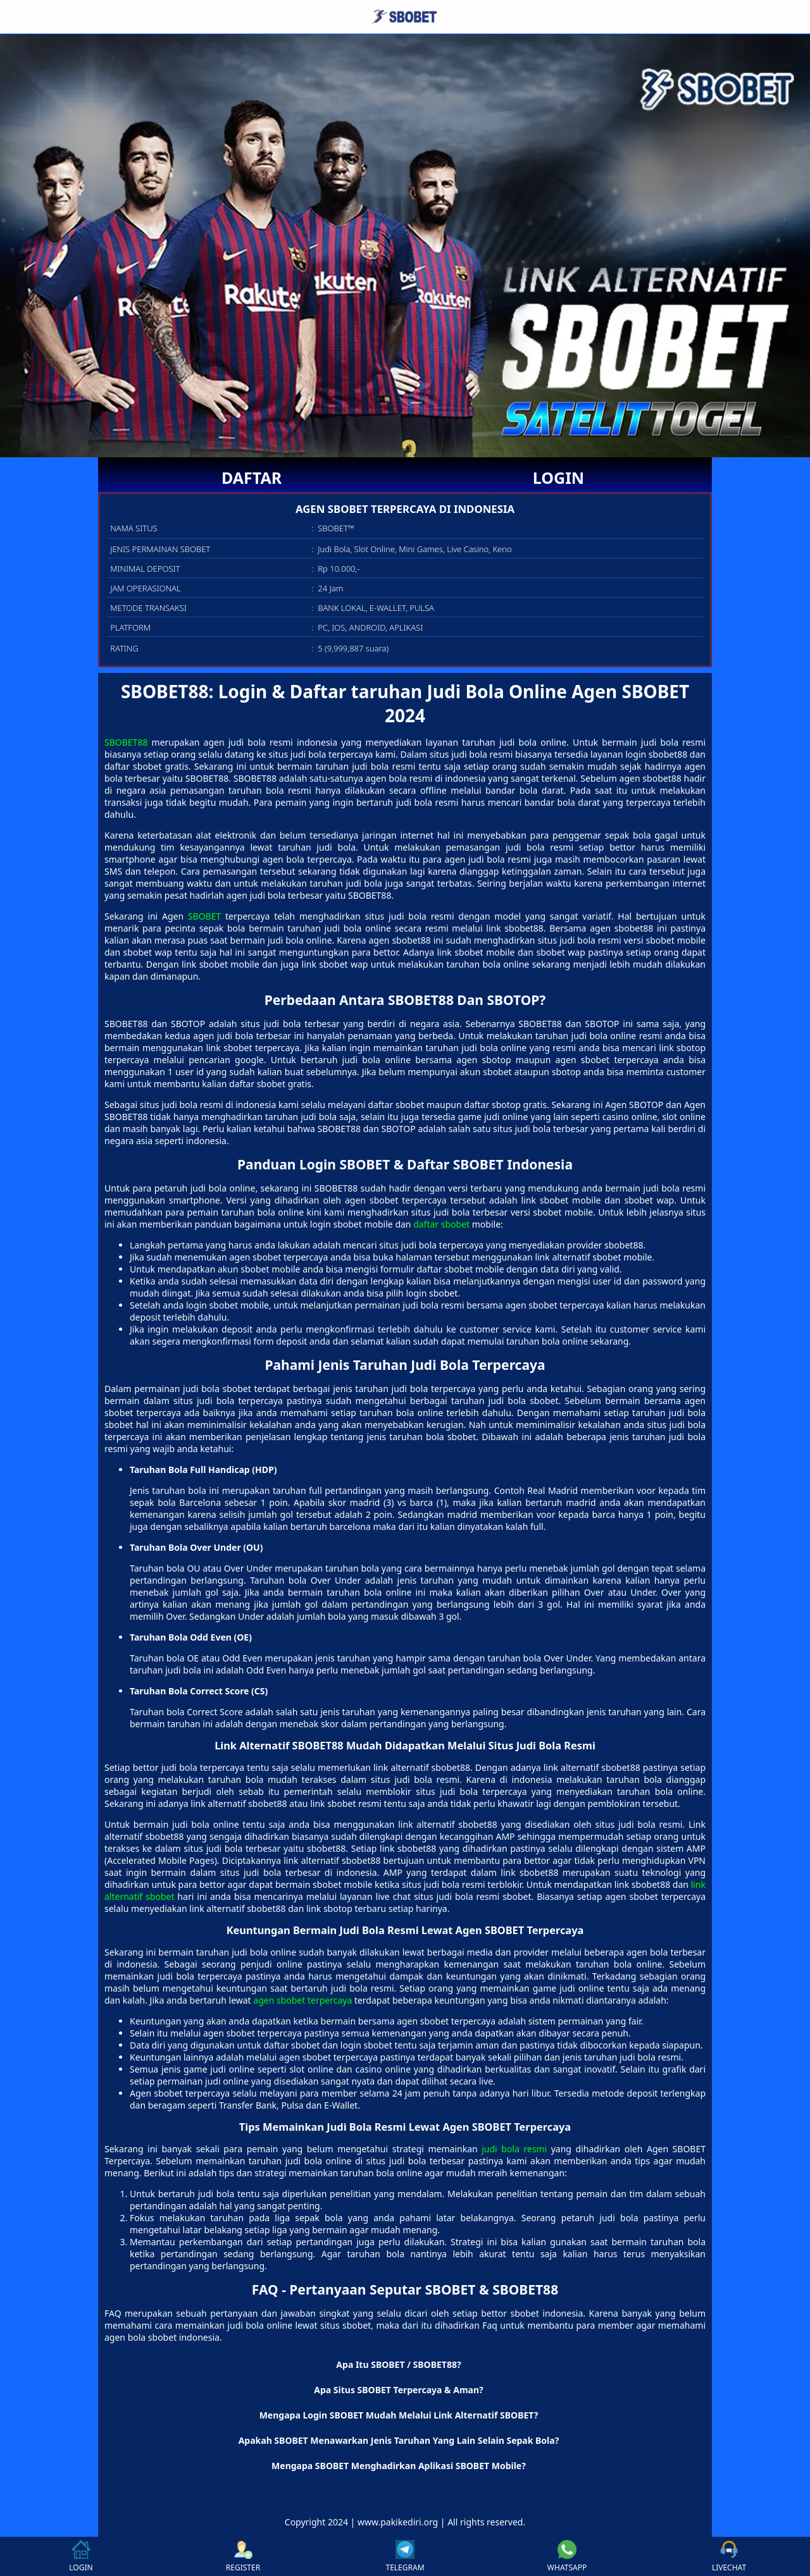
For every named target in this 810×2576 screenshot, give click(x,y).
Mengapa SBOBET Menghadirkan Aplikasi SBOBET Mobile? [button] (398, 2466)
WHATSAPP (567, 2556)
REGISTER (243, 2556)
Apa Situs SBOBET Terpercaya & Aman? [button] (398, 2390)
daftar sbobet (441, 1224)
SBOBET (204, 916)
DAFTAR (251, 477)
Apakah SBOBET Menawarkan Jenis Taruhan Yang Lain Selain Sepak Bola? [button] (399, 2440)
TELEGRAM (404, 2556)
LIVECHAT (729, 2556)
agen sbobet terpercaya (302, 2000)
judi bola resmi (514, 2149)
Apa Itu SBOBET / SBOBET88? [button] (398, 2364)
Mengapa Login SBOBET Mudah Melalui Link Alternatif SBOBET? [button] (399, 2415)
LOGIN (558, 477)
